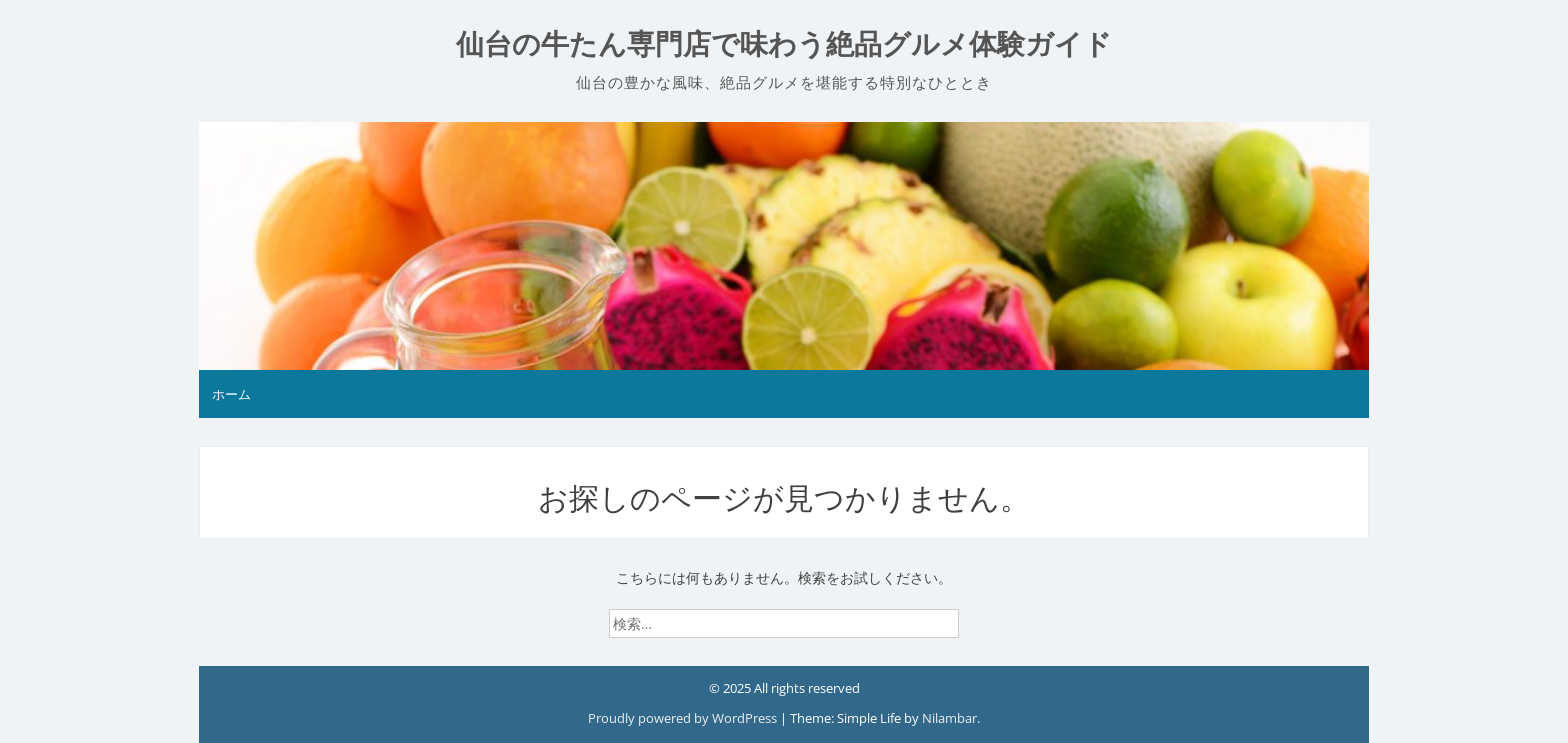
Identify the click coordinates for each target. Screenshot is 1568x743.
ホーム (231, 394)
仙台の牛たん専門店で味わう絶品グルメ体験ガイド (784, 44)
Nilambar (949, 718)
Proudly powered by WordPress (684, 718)
